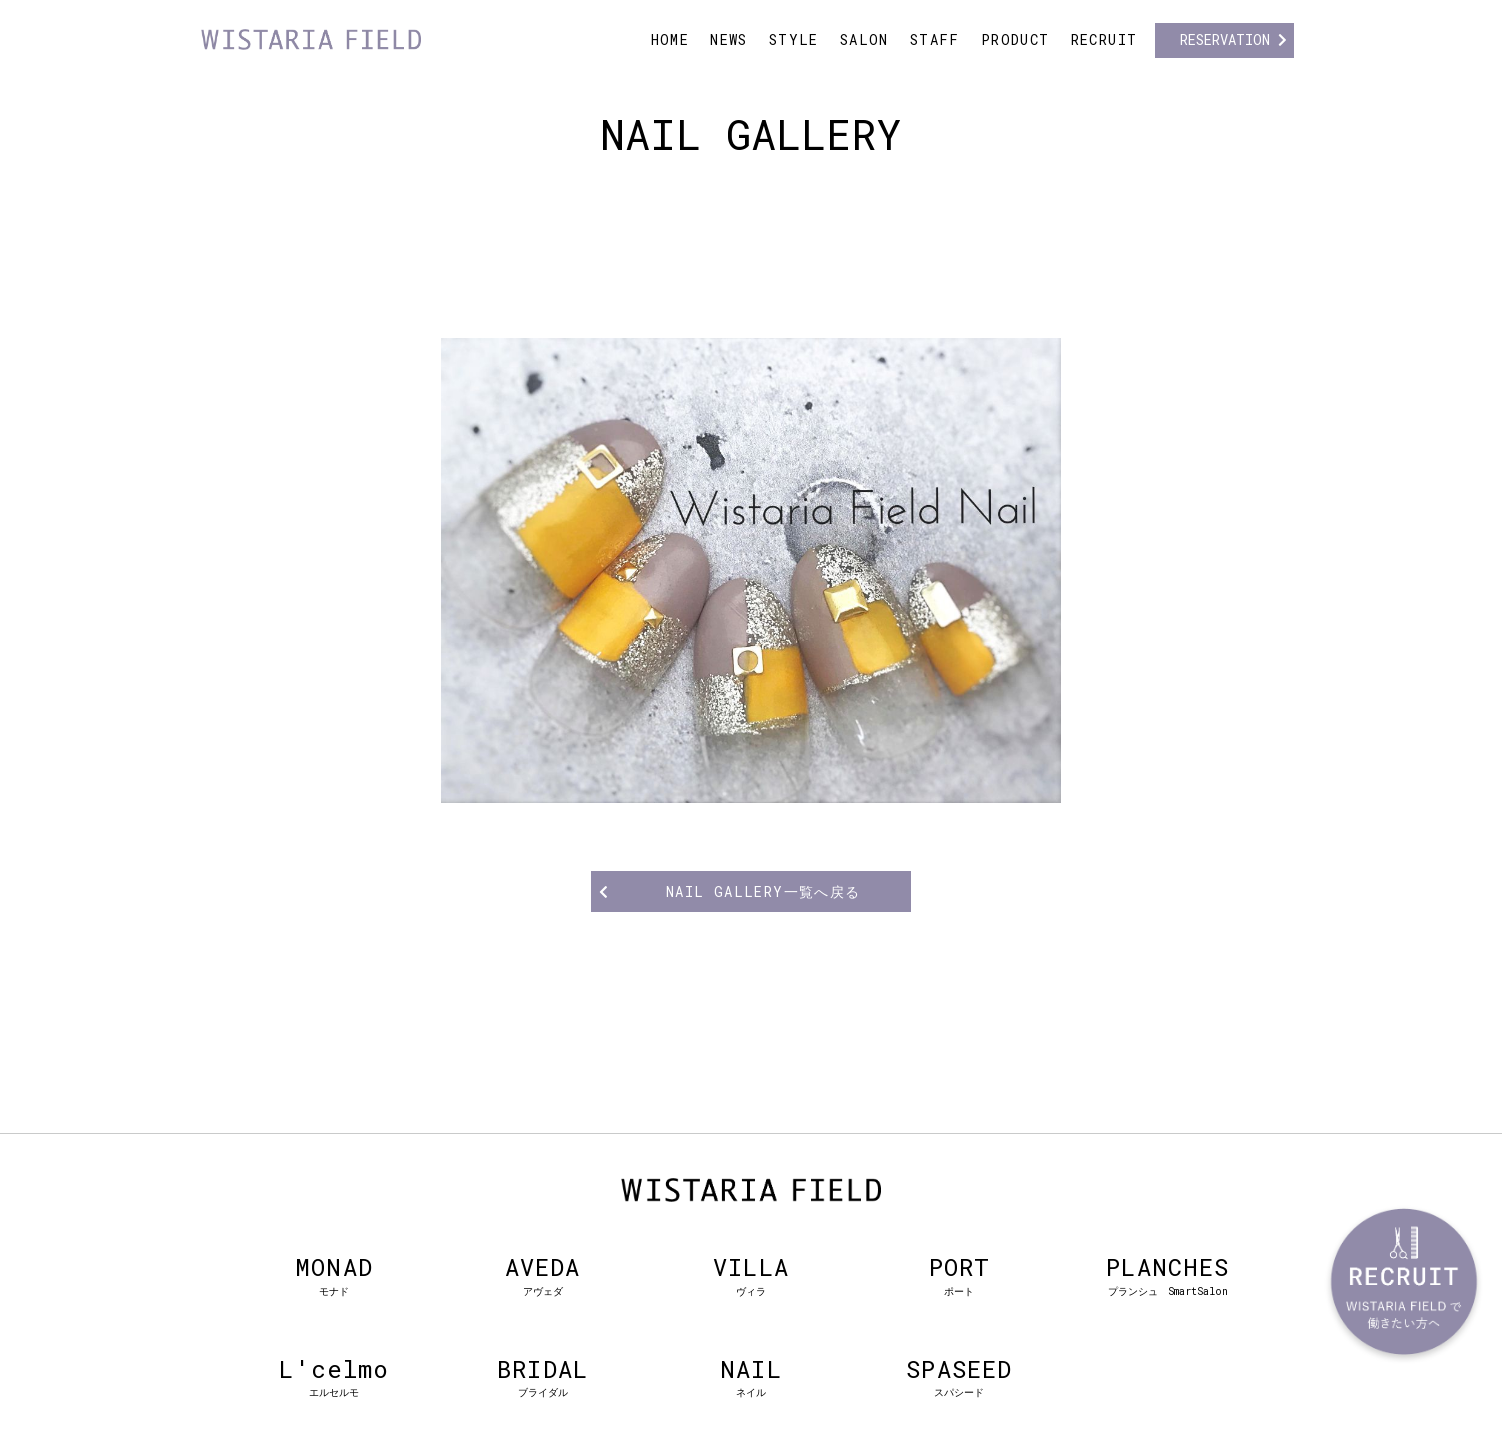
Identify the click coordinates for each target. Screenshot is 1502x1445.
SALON (864, 39)
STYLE (794, 39)
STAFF (935, 39)
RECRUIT (1104, 39)
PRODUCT (1015, 39)
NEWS (729, 39)
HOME (670, 39)
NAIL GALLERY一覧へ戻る (763, 891)
